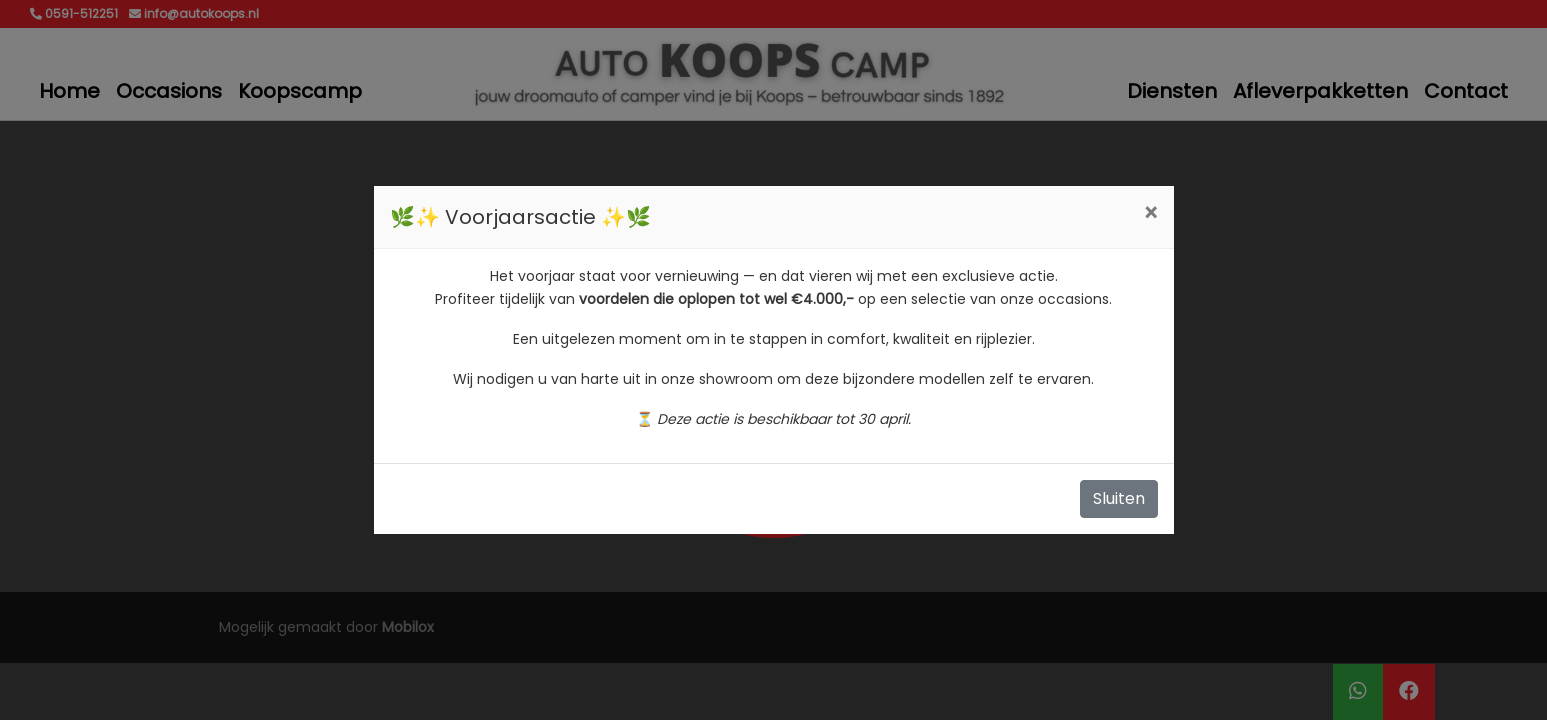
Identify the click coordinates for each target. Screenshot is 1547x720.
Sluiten (1119, 498)
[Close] (1150, 214)
